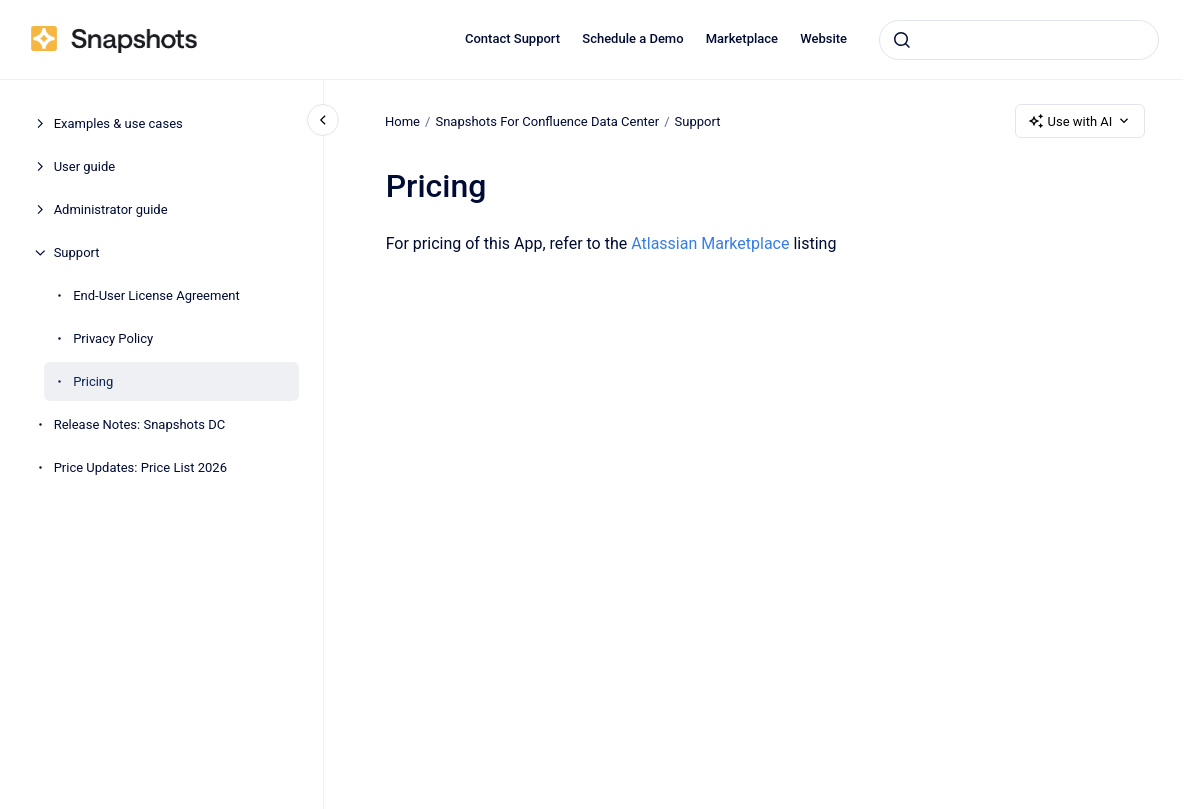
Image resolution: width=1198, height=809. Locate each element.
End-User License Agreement (156, 295)
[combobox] (1019, 40)
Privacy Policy (113, 338)
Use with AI (1080, 121)
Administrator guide (111, 209)
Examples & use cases (118, 123)
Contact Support (512, 38)
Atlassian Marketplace (710, 243)
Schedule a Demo (632, 38)
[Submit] (902, 40)
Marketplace (742, 38)
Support (77, 252)
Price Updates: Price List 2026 (140, 467)
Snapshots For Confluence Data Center (548, 120)
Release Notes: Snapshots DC (140, 424)
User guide (85, 166)
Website (823, 38)
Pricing (93, 381)
